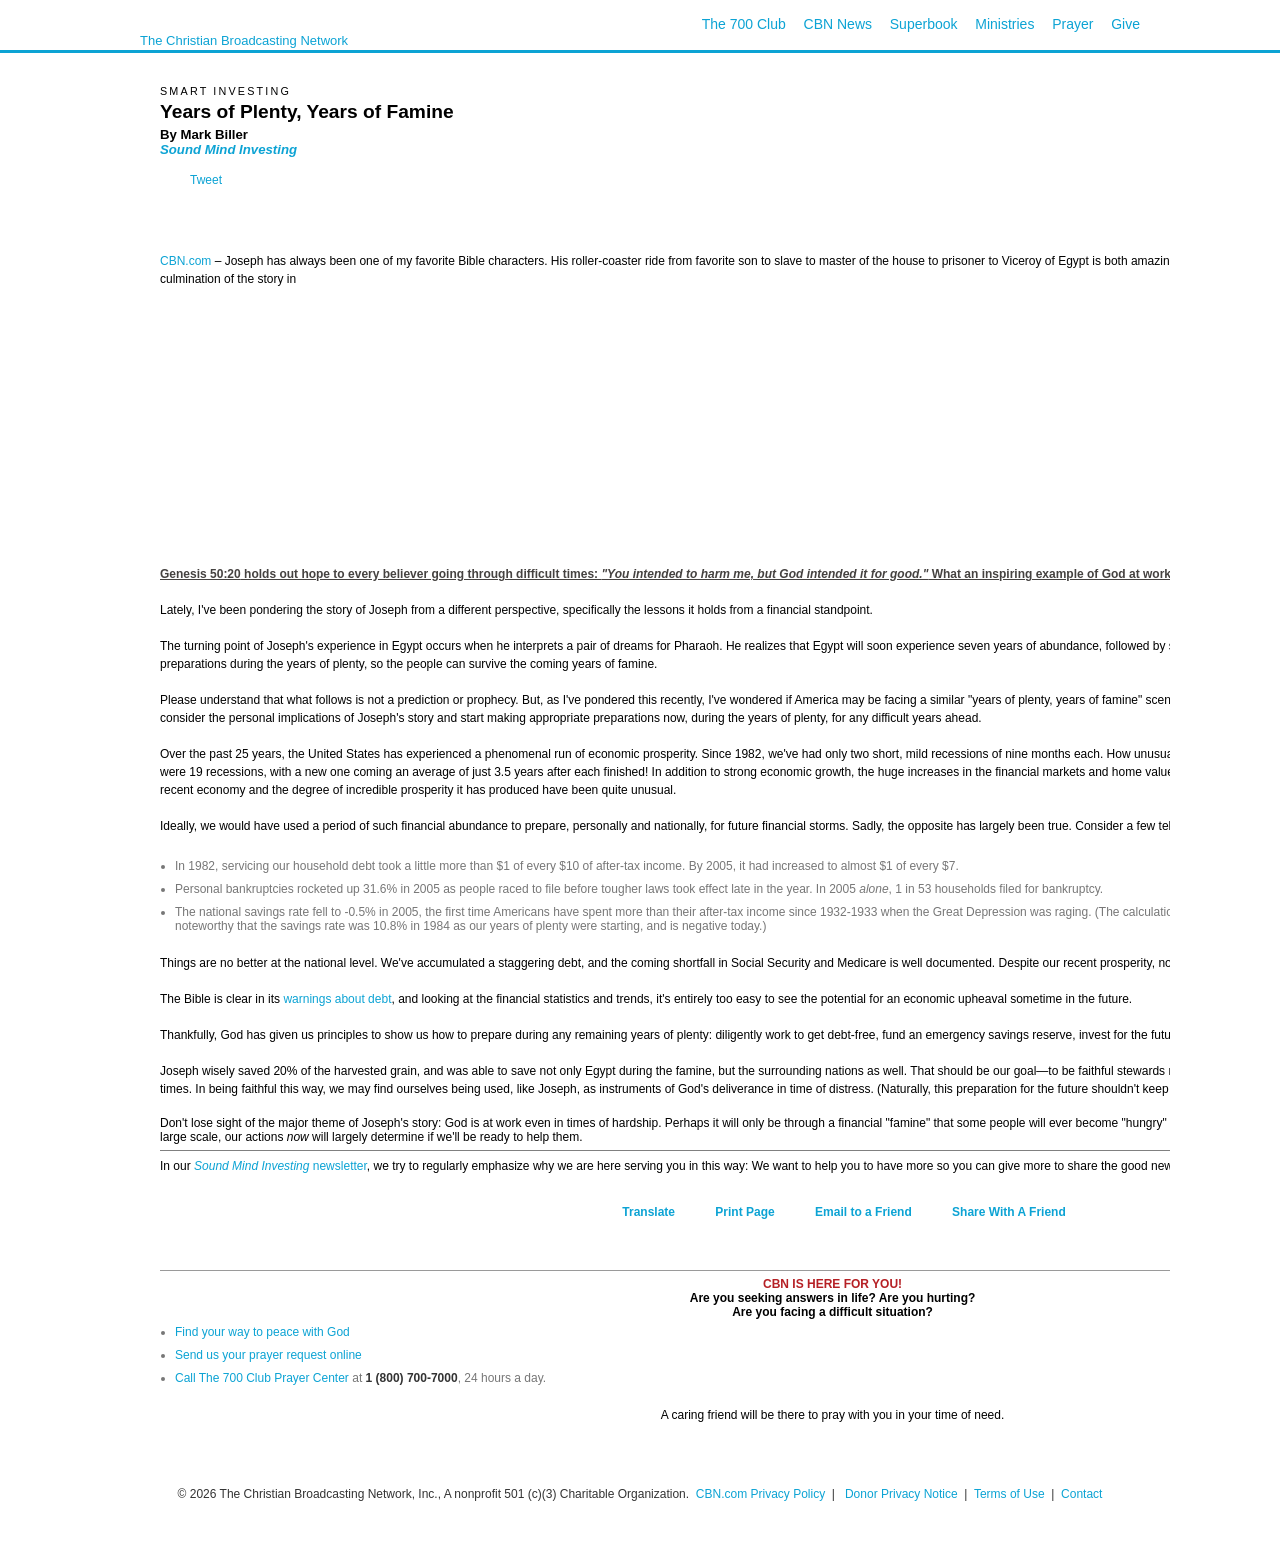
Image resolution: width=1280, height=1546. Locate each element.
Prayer (1072, 24)
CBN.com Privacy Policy (760, 1494)
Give (1125, 24)
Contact (1081, 1494)
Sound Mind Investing (228, 149)
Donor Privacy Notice (901, 1494)
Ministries (1004, 24)
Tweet (206, 180)
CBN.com (185, 261)
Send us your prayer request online (268, 1355)
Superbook (924, 24)
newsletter (337, 1166)
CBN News (838, 24)
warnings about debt (337, 999)
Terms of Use (1011, 1494)
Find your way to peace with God (262, 1332)
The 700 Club (744, 24)
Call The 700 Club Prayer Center (262, 1378)
